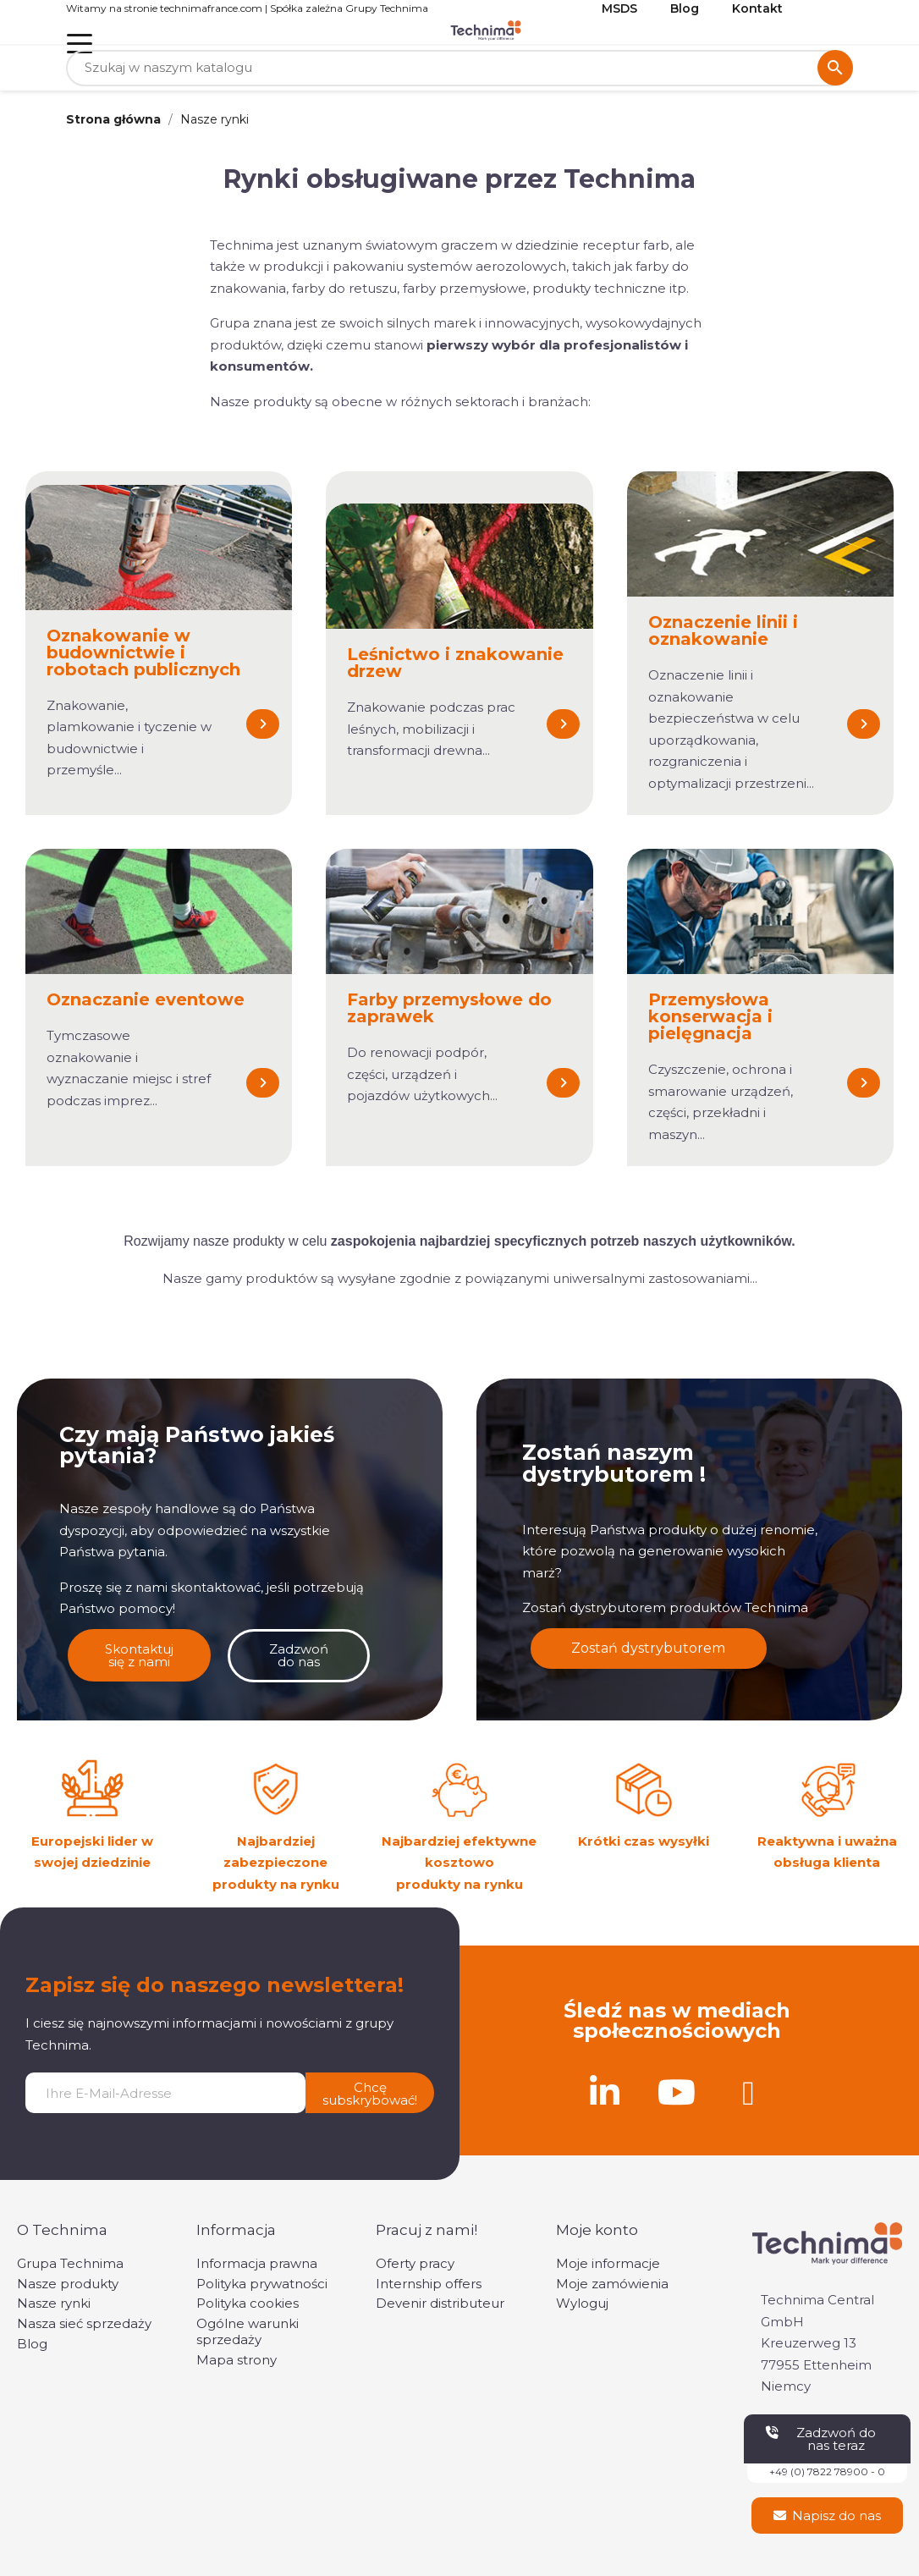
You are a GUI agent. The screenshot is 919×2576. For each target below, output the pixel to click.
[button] (262, 724)
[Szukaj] (459, 68)
